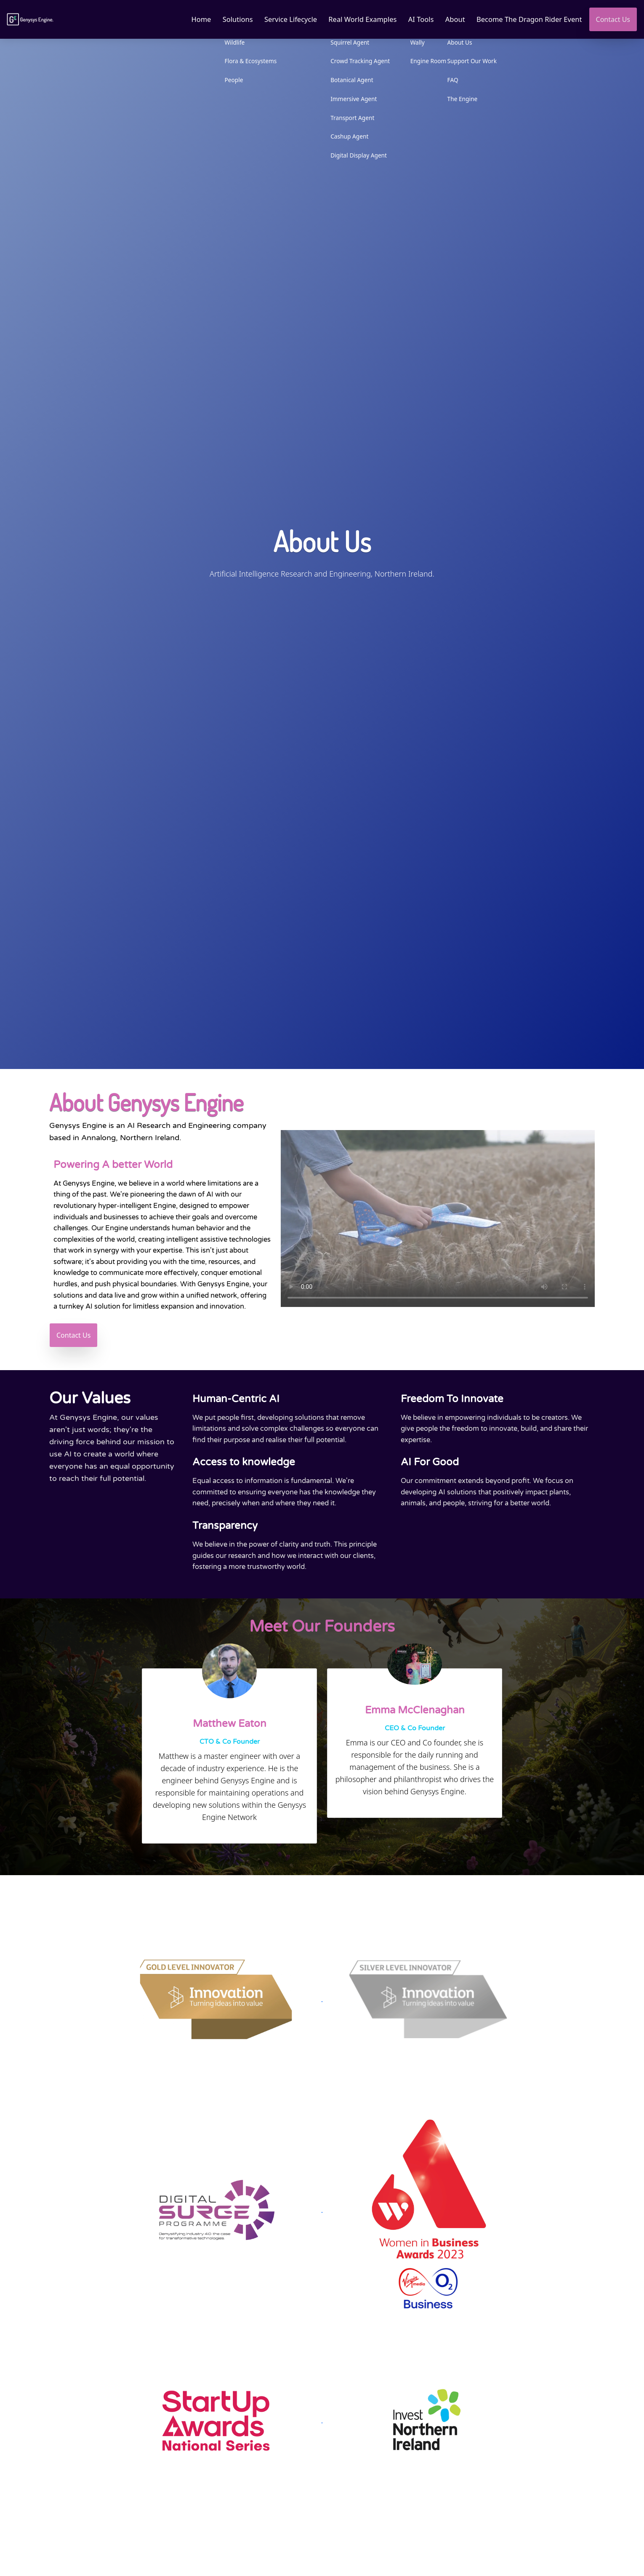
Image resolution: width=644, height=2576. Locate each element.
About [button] (452, 19)
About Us (456, 42)
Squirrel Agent (344, 42)
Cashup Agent (343, 137)
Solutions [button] (230, 19)
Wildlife (227, 42)
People (226, 80)
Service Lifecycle (284, 19)
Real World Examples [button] (358, 19)
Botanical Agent (346, 80)
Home (193, 19)
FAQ (449, 80)
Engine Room (424, 61)
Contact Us (613, 19)
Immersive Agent (348, 99)
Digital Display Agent (353, 156)
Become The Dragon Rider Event (528, 19)
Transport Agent (346, 118)
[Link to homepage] (30, 19)
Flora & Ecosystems (243, 61)
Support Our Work (468, 61)
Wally (413, 42)
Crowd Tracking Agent (354, 61)
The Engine (459, 99)
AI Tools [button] (417, 19)
